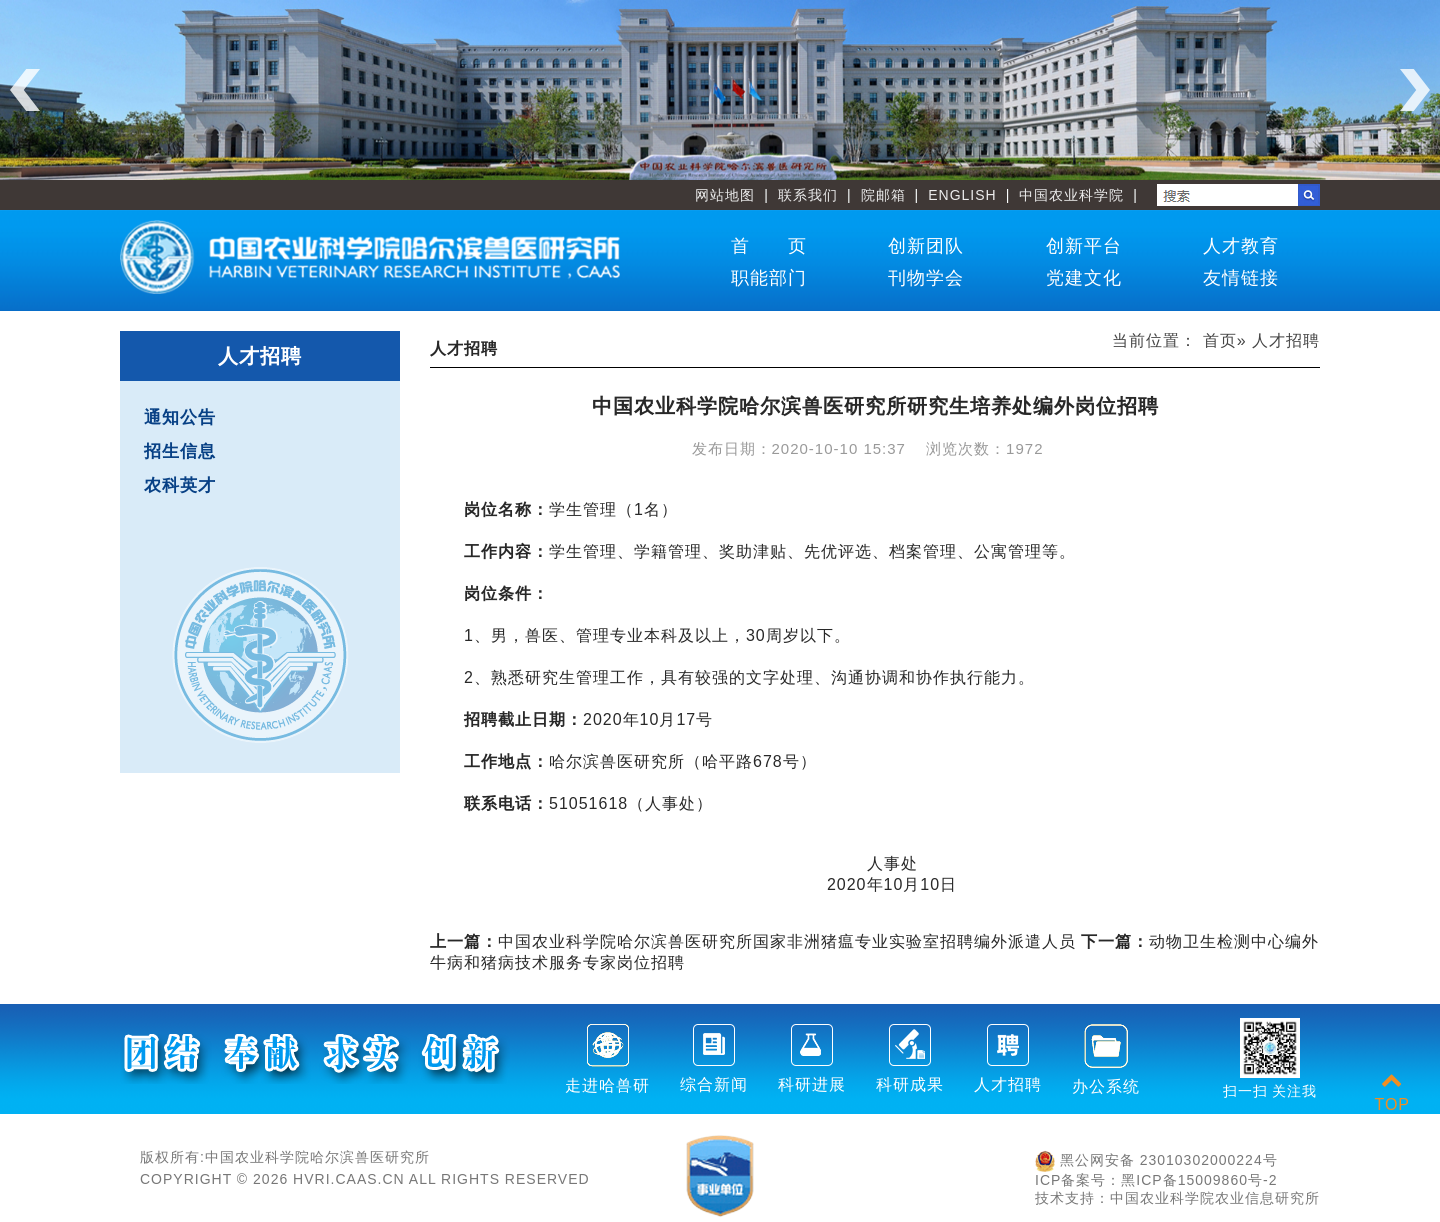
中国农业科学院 (1071, 195)
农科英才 (180, 485)
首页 (1220, 340)
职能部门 (769, 278)
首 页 (769, 246)
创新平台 (1084, 246)
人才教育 (1241, 246)
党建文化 (1084, 278)
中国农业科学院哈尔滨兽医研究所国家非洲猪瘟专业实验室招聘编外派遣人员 (753, 941)
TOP (1392, 1092)
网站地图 (725, 195)
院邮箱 (883, 195)
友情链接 (1241, 278)
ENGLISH (962, 195)
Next (1415, 90)
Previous (25, 90)
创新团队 (926, 246)
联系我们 (808, 195)
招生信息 (180, 451)
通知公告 (180, 417)
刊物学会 (926, 278)
